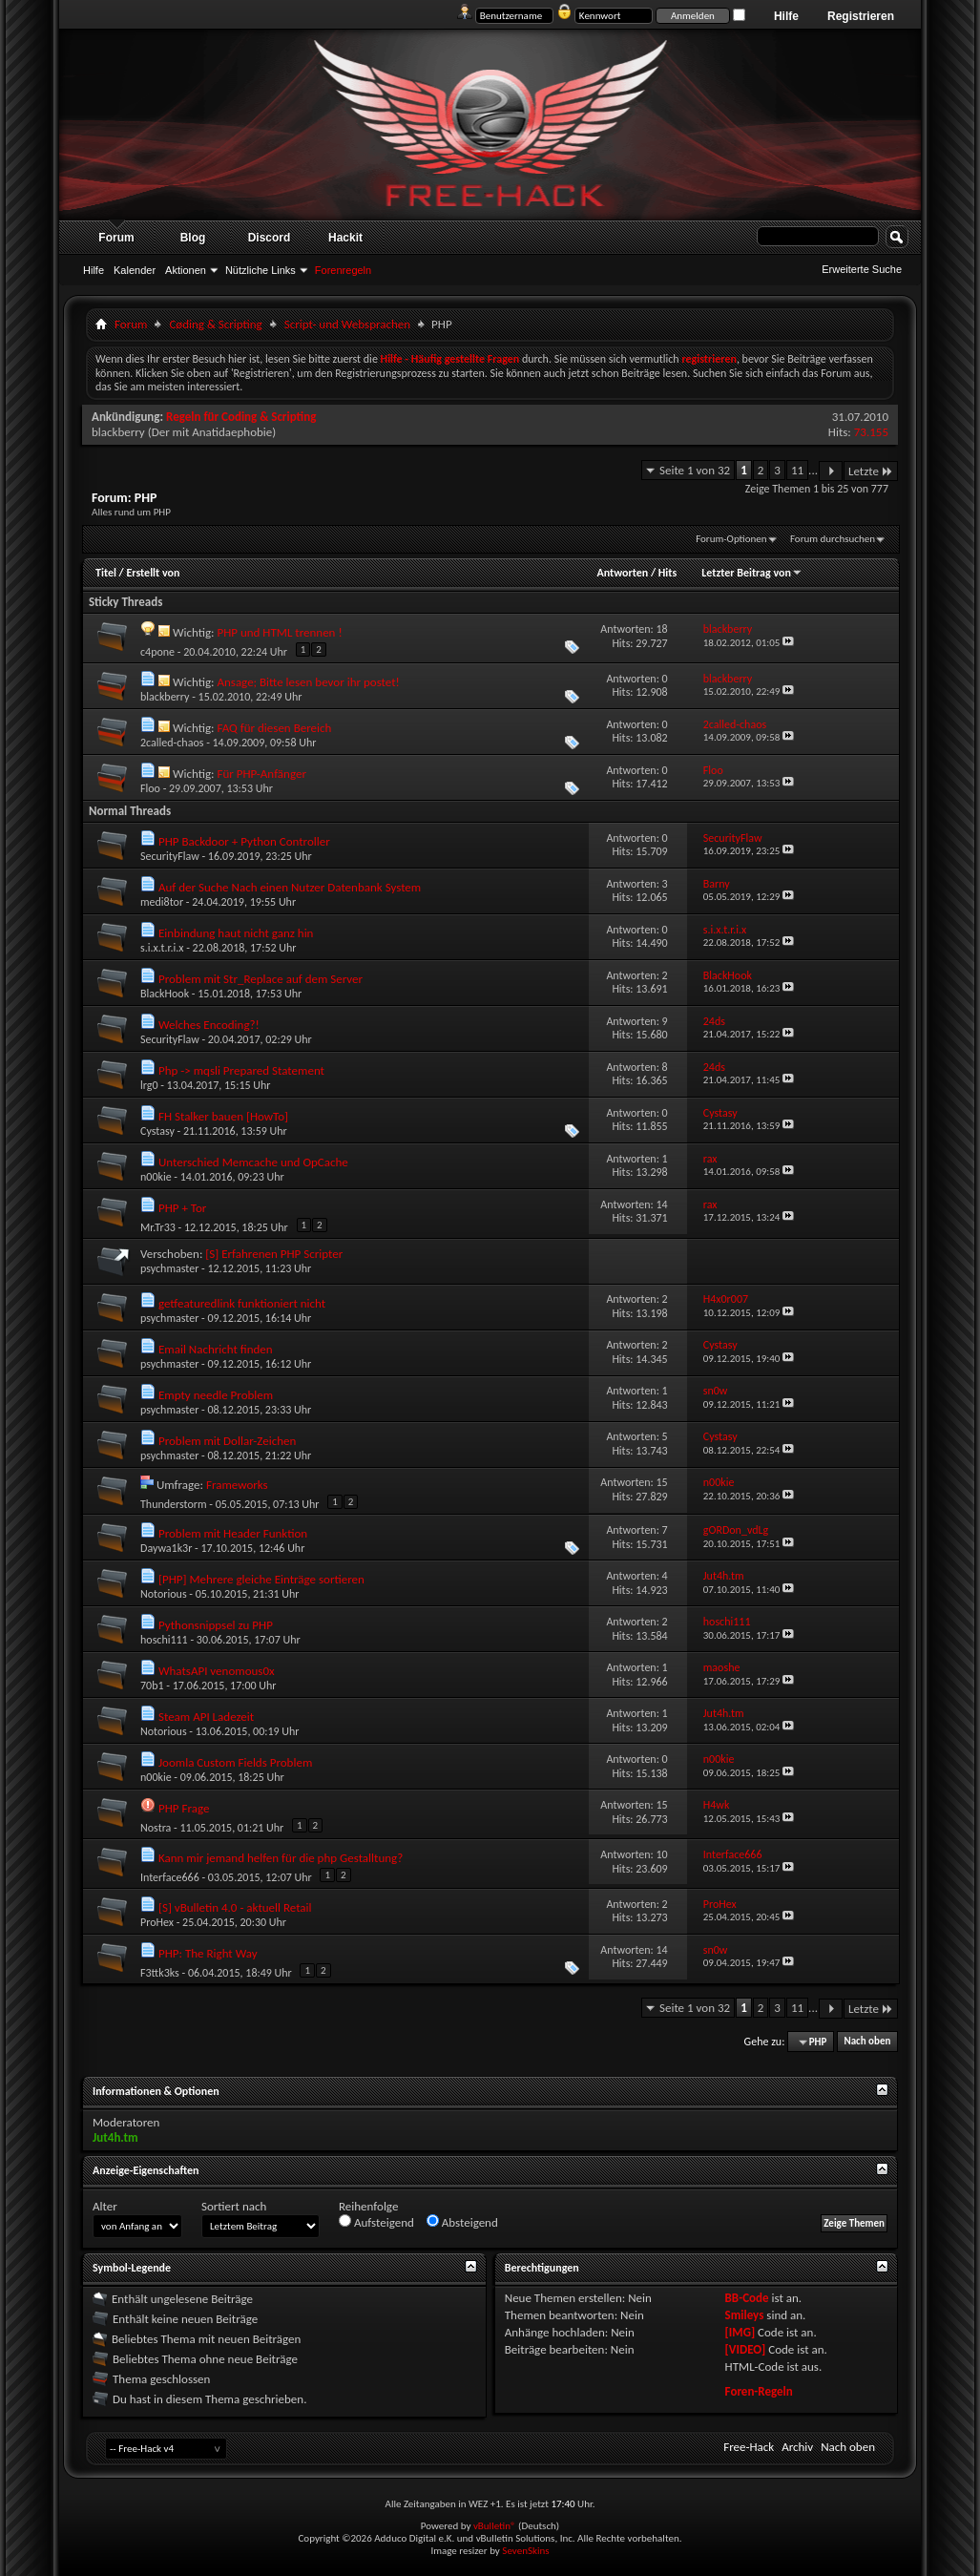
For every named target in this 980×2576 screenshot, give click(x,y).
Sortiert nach (233, 2206)
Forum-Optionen (731, 539)
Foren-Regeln (759, 2391)
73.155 (871, 432)
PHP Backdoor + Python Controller (244, 841)
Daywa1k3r (166, 1548)
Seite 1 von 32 (694, 470)
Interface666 (169, 1877)
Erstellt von (152, 572)
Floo (150, 788)
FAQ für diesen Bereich (274, 728)
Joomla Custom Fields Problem (235, 1762)
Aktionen (185, 270)
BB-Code (747, 2298)
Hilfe (786, 16)
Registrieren (860, 16)
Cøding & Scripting (215, 324)
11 (797, 470)
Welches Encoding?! (209, 1024)
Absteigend (462, 2222)
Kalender (135, 270)
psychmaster (169, 1268)
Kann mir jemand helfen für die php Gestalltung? (280, 1858)
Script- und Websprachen (347, 324)
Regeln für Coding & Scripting (241, 416)
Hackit (345, 237)
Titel (105, 572)
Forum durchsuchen (832, 539)
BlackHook (164, 993)
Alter (105, 2206)
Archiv (797, 2447)
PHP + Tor (182, 1208)
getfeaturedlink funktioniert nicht (241, 1303)
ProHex (157, 1922)
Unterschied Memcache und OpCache (253, 1162)
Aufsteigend (376, 2222)
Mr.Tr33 (158, 1227)
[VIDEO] (745, 2349)
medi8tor (161, 902)
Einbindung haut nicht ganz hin (236, 933)
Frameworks (237, 1484)
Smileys (744, 2315)
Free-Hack (748, 2447)
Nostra (155, 1827)
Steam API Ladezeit (206, 1716)
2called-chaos (171, 742)
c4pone (157, 652)
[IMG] (740, 2332)
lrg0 (149, 1085)
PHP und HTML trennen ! (279, 632)
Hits (667, 572)
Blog (193, 237)
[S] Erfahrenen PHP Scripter (274, 1253)
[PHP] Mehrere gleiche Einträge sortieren (261, 1579)
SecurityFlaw (169, 856)
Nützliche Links (260, 270)
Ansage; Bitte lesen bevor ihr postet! (308, 682)
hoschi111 (164, 1639)
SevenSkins (525, 2551)
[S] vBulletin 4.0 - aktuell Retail (235, 1907)
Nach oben (867, 2042)
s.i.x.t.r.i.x (162, 947)
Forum (116, 237)
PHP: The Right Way (208, 1953)
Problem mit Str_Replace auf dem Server (260, 979)
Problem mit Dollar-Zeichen (227, 1441)
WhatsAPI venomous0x (216, 1671)
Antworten (622, 572)
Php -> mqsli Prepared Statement (241, 1070)
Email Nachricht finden (215, 1349)
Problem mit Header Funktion (232, 1533)
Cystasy (157, 1131)
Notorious (163, 1594)
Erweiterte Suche (862, 269)
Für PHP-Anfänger (261, 773)
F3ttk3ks (159, 1972)
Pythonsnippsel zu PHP (215, 1625)
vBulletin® (494, 2526)
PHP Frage (183, 1808)
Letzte (870, 471)
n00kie (156, 1176)
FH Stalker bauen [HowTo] (223, 1116)
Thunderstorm (173, 1504)
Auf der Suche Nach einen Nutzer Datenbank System (289, 887)
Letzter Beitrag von (752, 572)
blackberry (118, 432)
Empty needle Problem (215, 1395)
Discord (269, 237)
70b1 (152, 1685)
